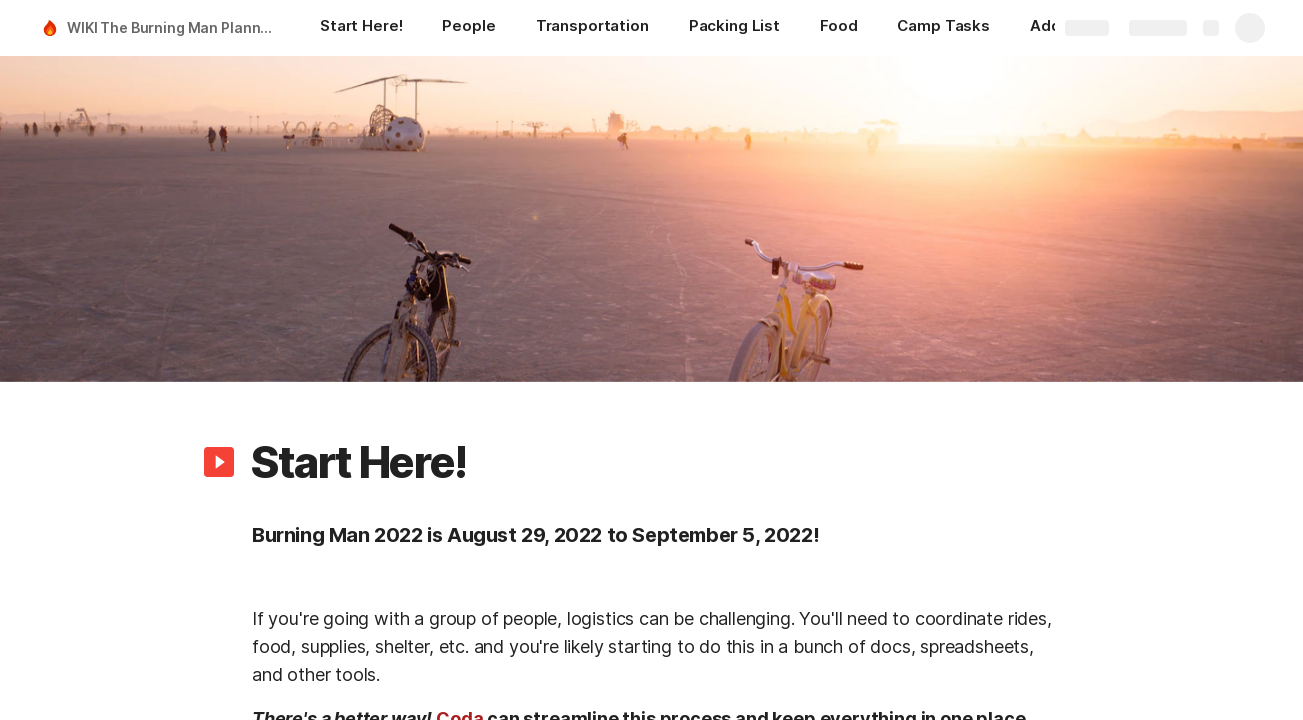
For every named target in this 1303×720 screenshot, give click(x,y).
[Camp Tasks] (943, 28)
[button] (219, 462)
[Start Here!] (361, 28)
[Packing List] (734, 28)
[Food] (838, 28)
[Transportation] (592, 28)
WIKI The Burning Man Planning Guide (173, 27)
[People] (468, 28)
